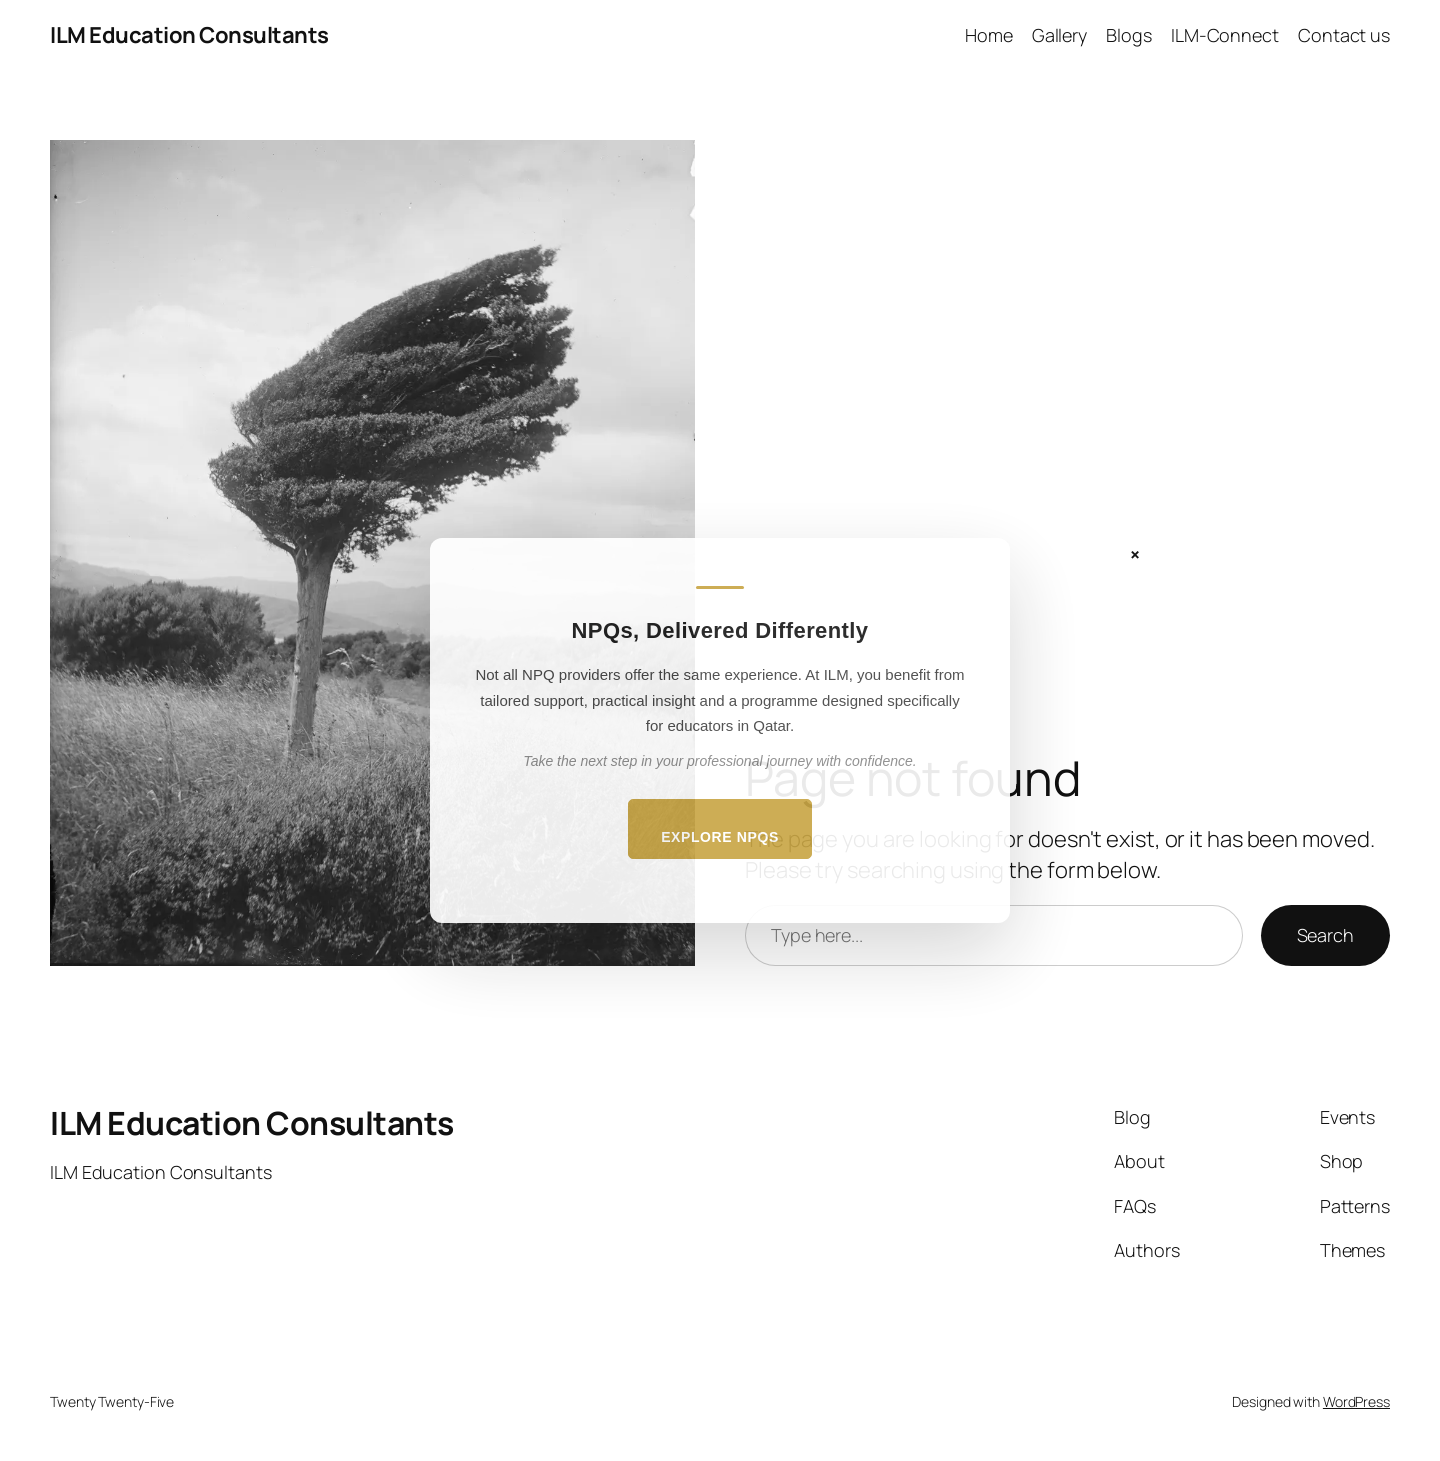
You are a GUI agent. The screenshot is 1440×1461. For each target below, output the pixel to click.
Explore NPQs (720, 837)
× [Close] (1135, 554)
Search (1325, 935)
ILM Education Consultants (189, 35)
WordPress (1356, 1401)
